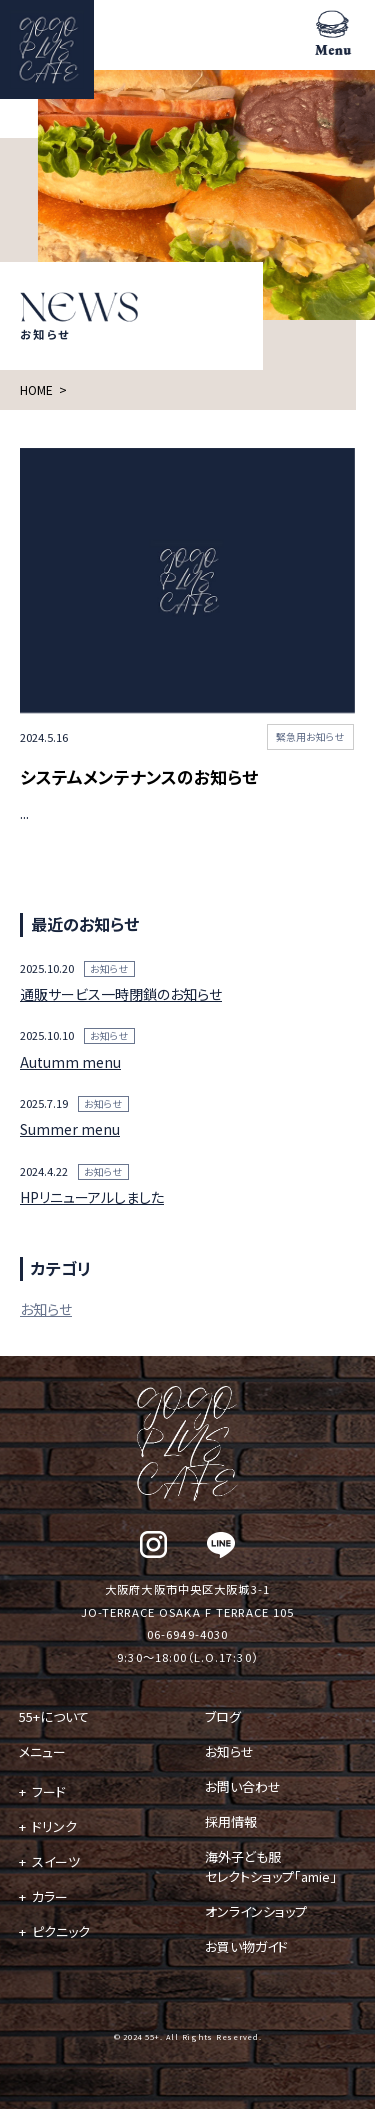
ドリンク (54, 1826)
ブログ (223, 1716)
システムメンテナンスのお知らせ (139, 776)
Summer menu (70, 1129)
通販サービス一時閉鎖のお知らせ (121, 994)
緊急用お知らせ (310, 737)
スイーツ (56, 1861)
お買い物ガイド (246, 1946)
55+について (54, 1716)
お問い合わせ (243, 1786)
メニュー (42, 1751)
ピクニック (61, 1931)
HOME (36, 389)
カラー (50, 1896)
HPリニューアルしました (92, 1197)
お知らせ (109, 969)
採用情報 (231, 1821)
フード (49, 1791)
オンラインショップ (256, 1911)
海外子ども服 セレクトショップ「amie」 (271, 1866)
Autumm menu (70, 1062)
